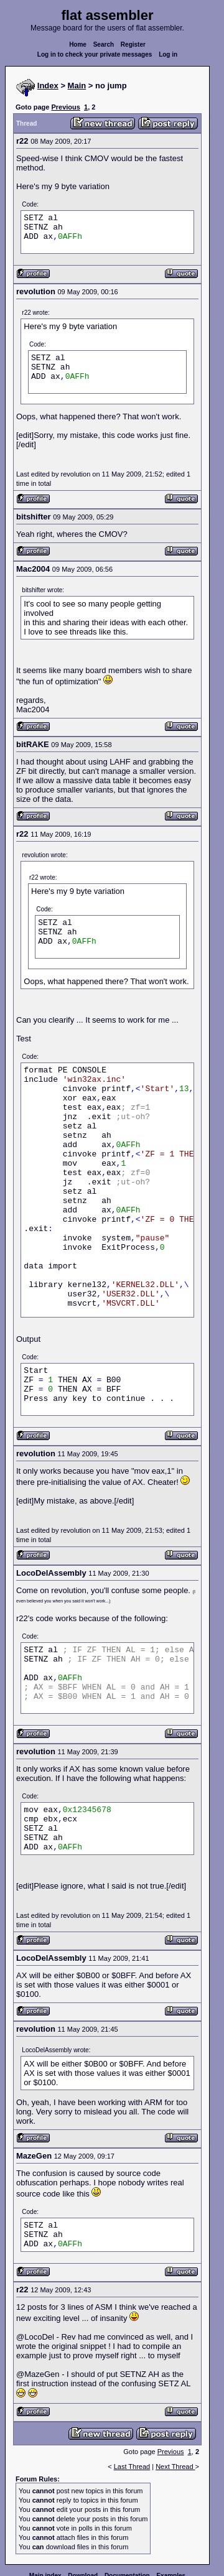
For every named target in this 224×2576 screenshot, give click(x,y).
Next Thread (175, 2466)
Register (133, 44)
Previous (65, 107)
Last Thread (132, 2466)
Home (77, 44)
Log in (168, 54)
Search (103, 44)
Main (77, 85)
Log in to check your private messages (94, 54)
